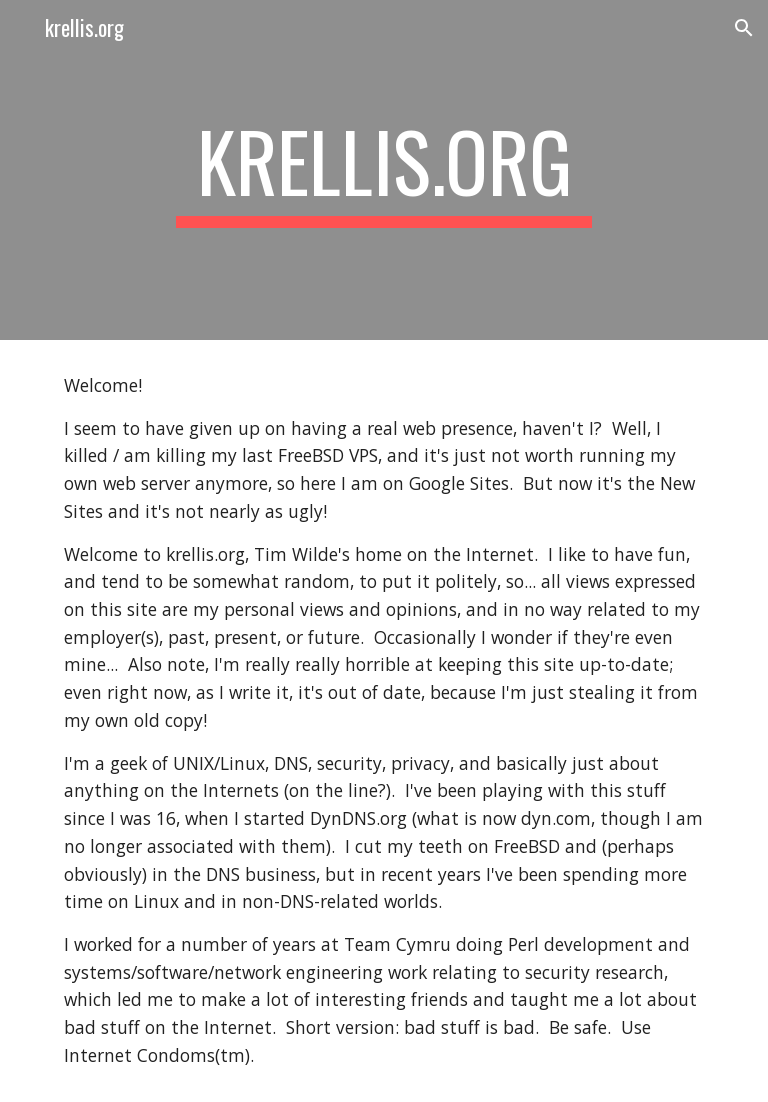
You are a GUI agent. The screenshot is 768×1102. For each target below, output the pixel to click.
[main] (383, 170)
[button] (744, 28)
